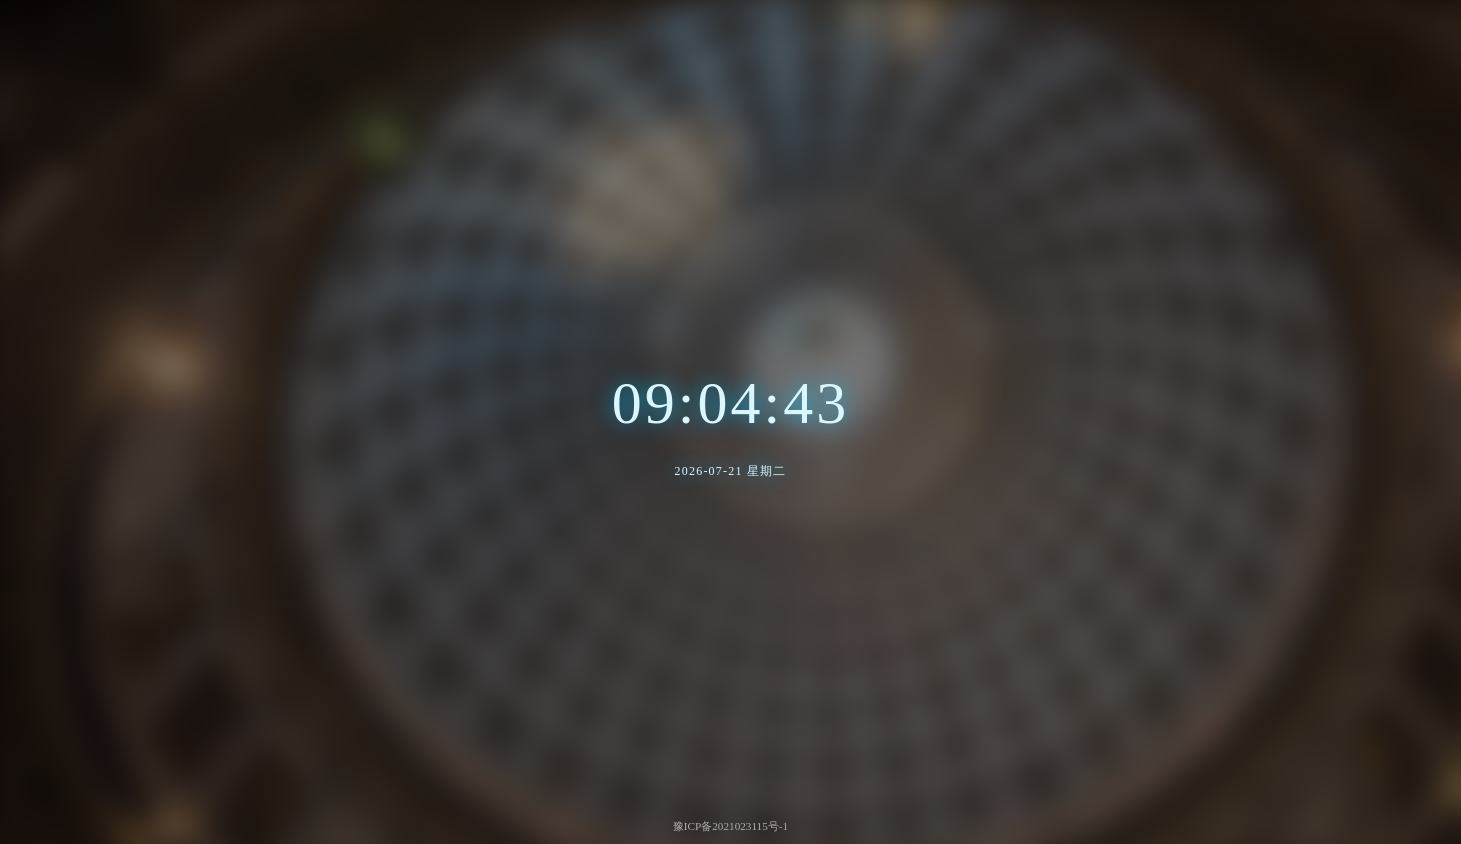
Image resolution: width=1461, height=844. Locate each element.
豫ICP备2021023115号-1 (730, 826)
